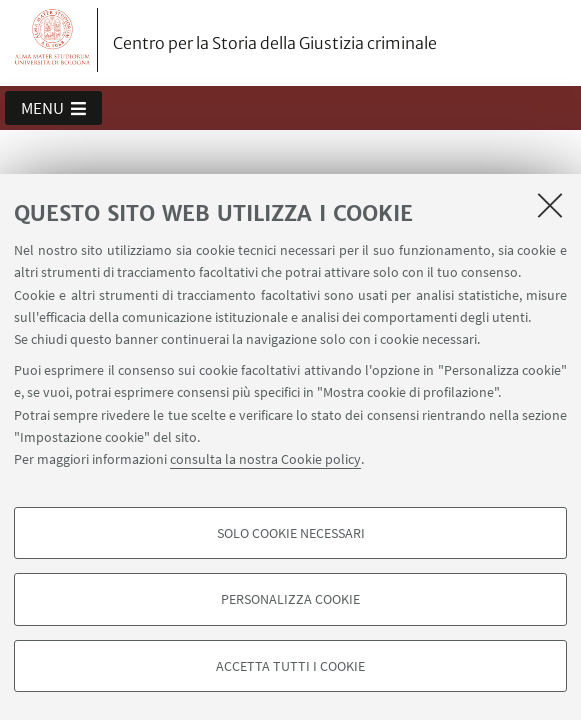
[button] (53, 108)
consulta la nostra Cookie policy (265, 459)
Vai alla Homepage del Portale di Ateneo (53, 40)
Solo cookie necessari (291, 533)
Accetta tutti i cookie (290, 666)
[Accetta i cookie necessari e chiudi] (550, 205)
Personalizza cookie (290, 599)
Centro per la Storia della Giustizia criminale (275, 43)
